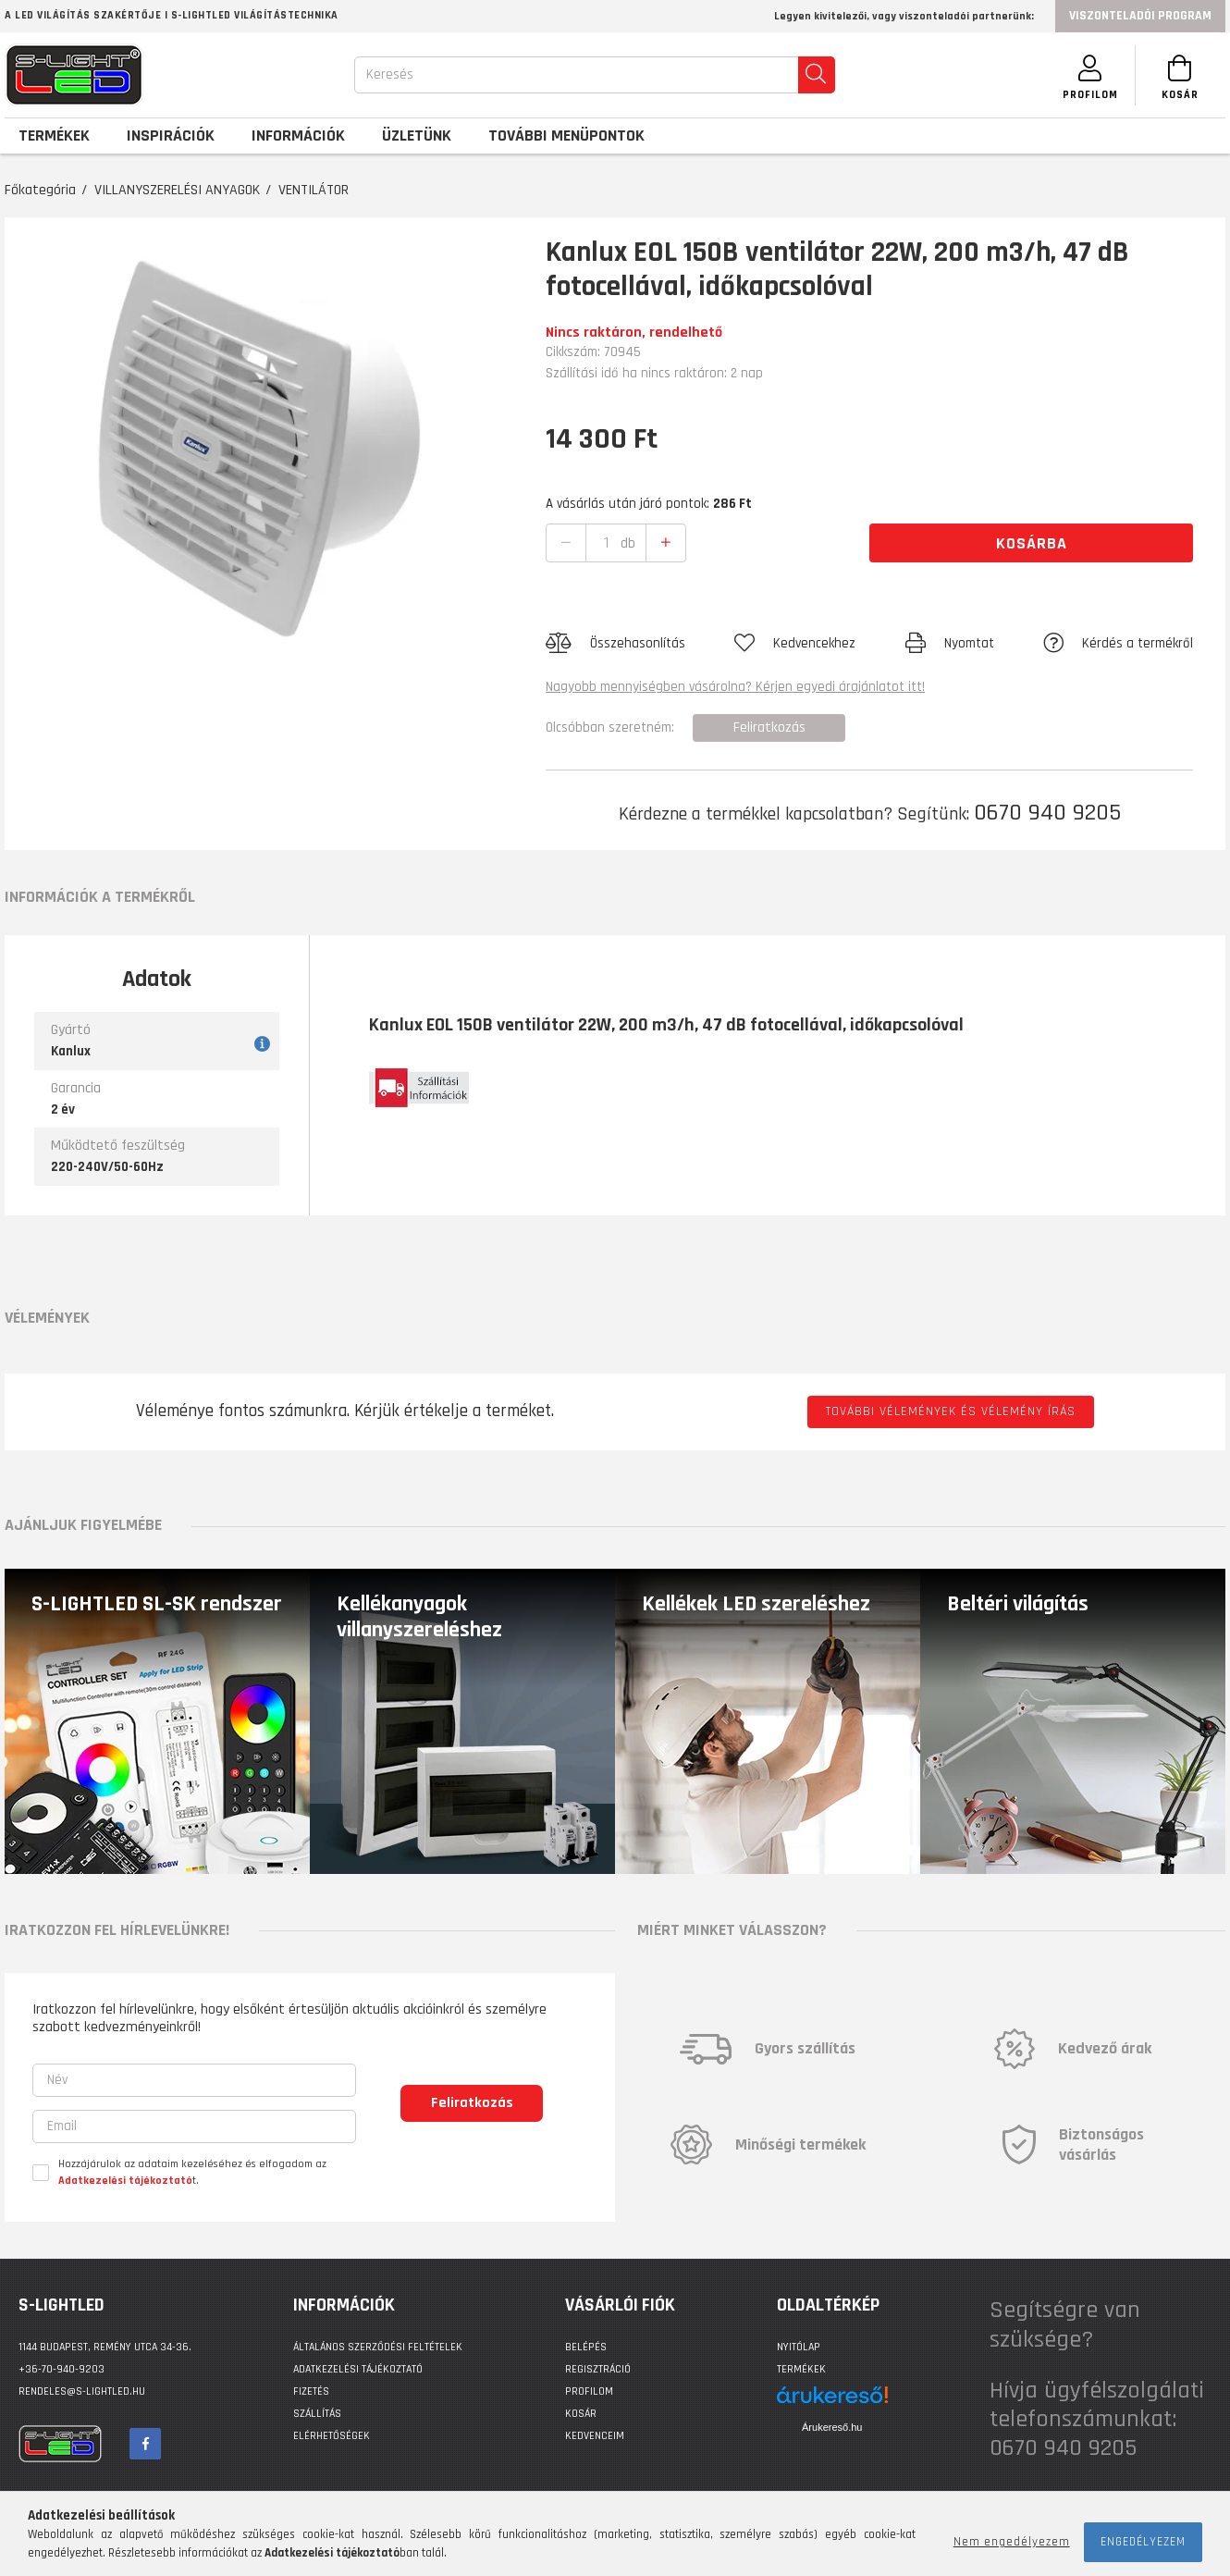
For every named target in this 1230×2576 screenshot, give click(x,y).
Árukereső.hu (832, 2427)
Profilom (589, 2391)
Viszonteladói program (1140, 15)
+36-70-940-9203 (61, 2369)
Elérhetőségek (331, 2436)
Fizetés (311, 2391)
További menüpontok (566, 135)
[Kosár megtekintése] (1179, 75)
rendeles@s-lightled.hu (81, 2391)
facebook (145, 2443)
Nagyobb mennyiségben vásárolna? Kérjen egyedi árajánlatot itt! (735, 687)
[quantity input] (607, 543)
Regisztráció (598, 2369)
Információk (298, 135)
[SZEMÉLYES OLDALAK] (1086, 75)
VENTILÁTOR (313, 190)
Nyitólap (798, 2347)
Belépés (586, 2347)
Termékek (801, 2369)
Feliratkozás (472, 2103)
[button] (615, 643)
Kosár (581, 2414)
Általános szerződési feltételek (377, 2347)
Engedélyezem (1143, 2541)
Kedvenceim (594, 2436)
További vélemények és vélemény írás (951, 1411)
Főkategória (40, 190)
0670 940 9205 (1047, 812)
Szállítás (317, 2414)
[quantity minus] (566, 543)
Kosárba (1031, 543)
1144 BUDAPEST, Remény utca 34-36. (104, 2347)
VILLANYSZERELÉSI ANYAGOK (177, 190)
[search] (813, 74)
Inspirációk (171, 135)
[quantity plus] (665, 543)
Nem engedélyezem (1011, 2541)
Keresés (387, 74)
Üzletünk (416, 135)
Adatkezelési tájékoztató (358, 2369)
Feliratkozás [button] (769, 727)
